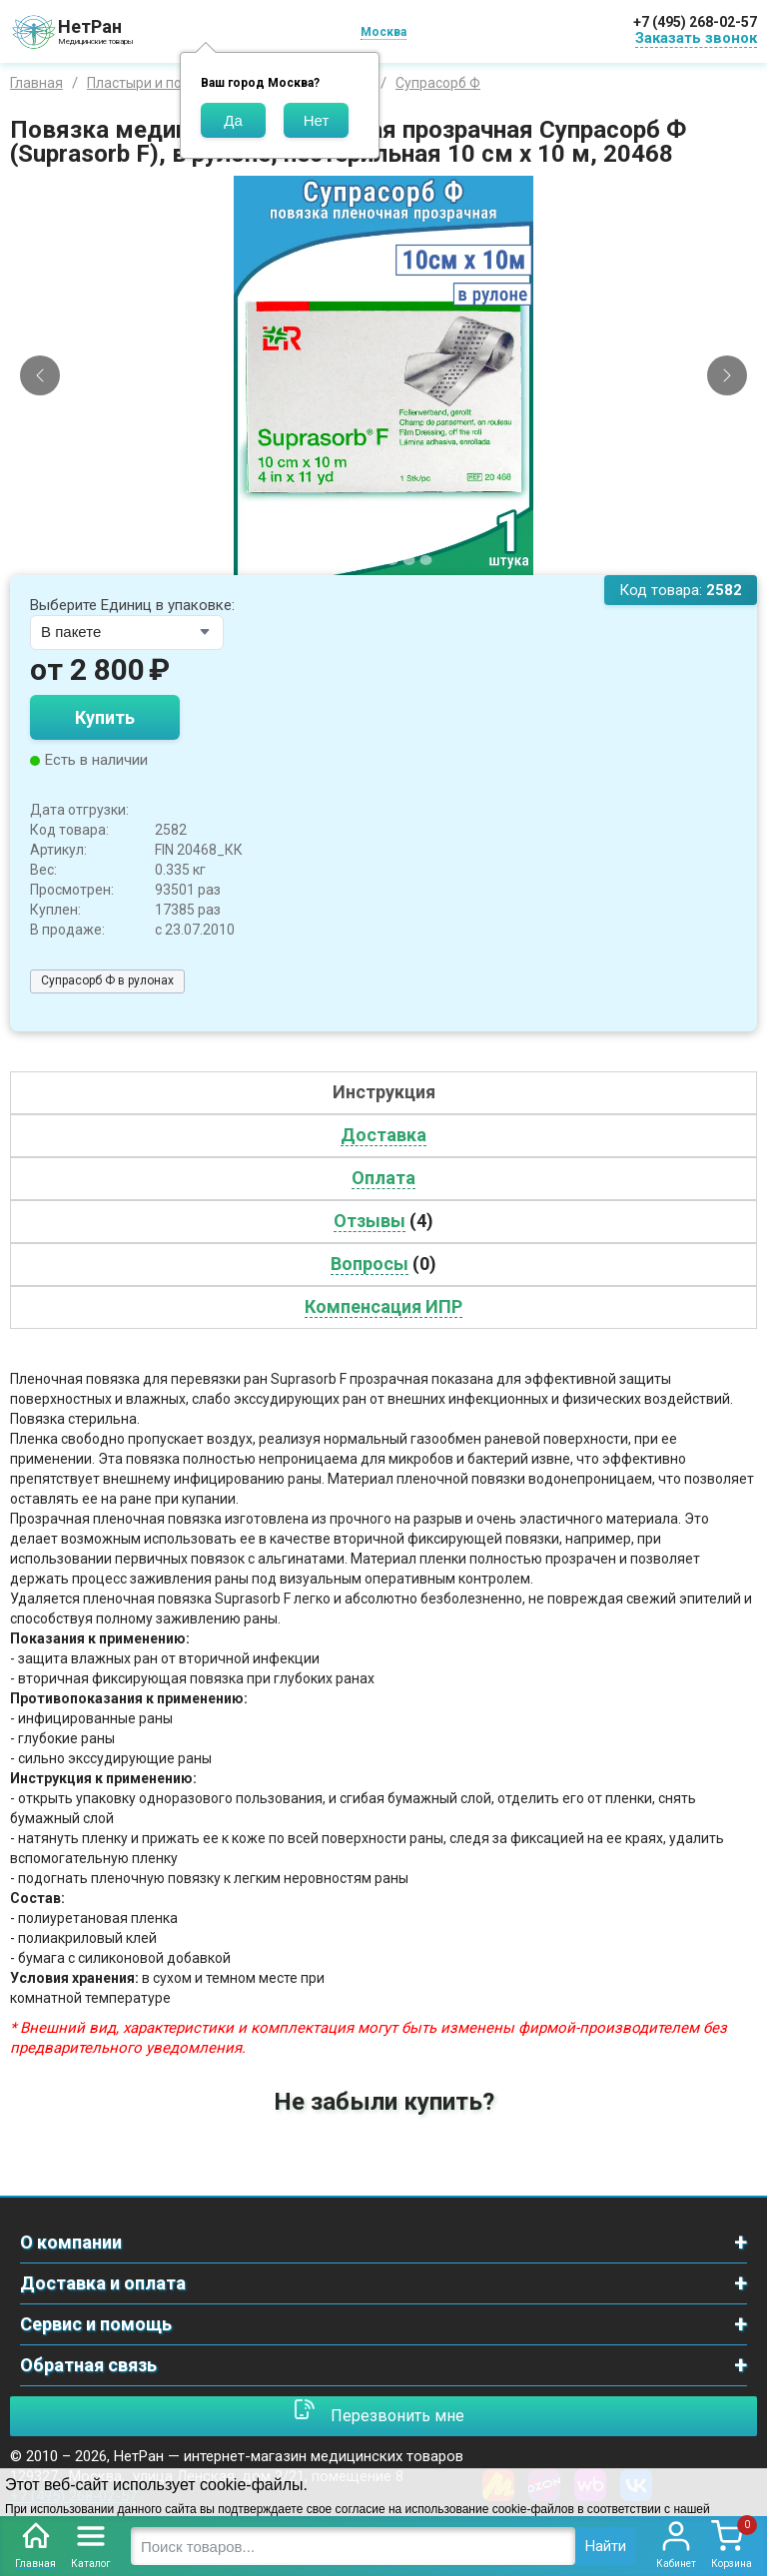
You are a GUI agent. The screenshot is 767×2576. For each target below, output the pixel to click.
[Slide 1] (342, 560)
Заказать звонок (696, 38)
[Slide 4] (392, 560)
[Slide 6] (426, 560)
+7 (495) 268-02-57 (695, 22)
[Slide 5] (409, 560)
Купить (105, 717)
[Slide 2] (359, 560)
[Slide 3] (376, 560)
